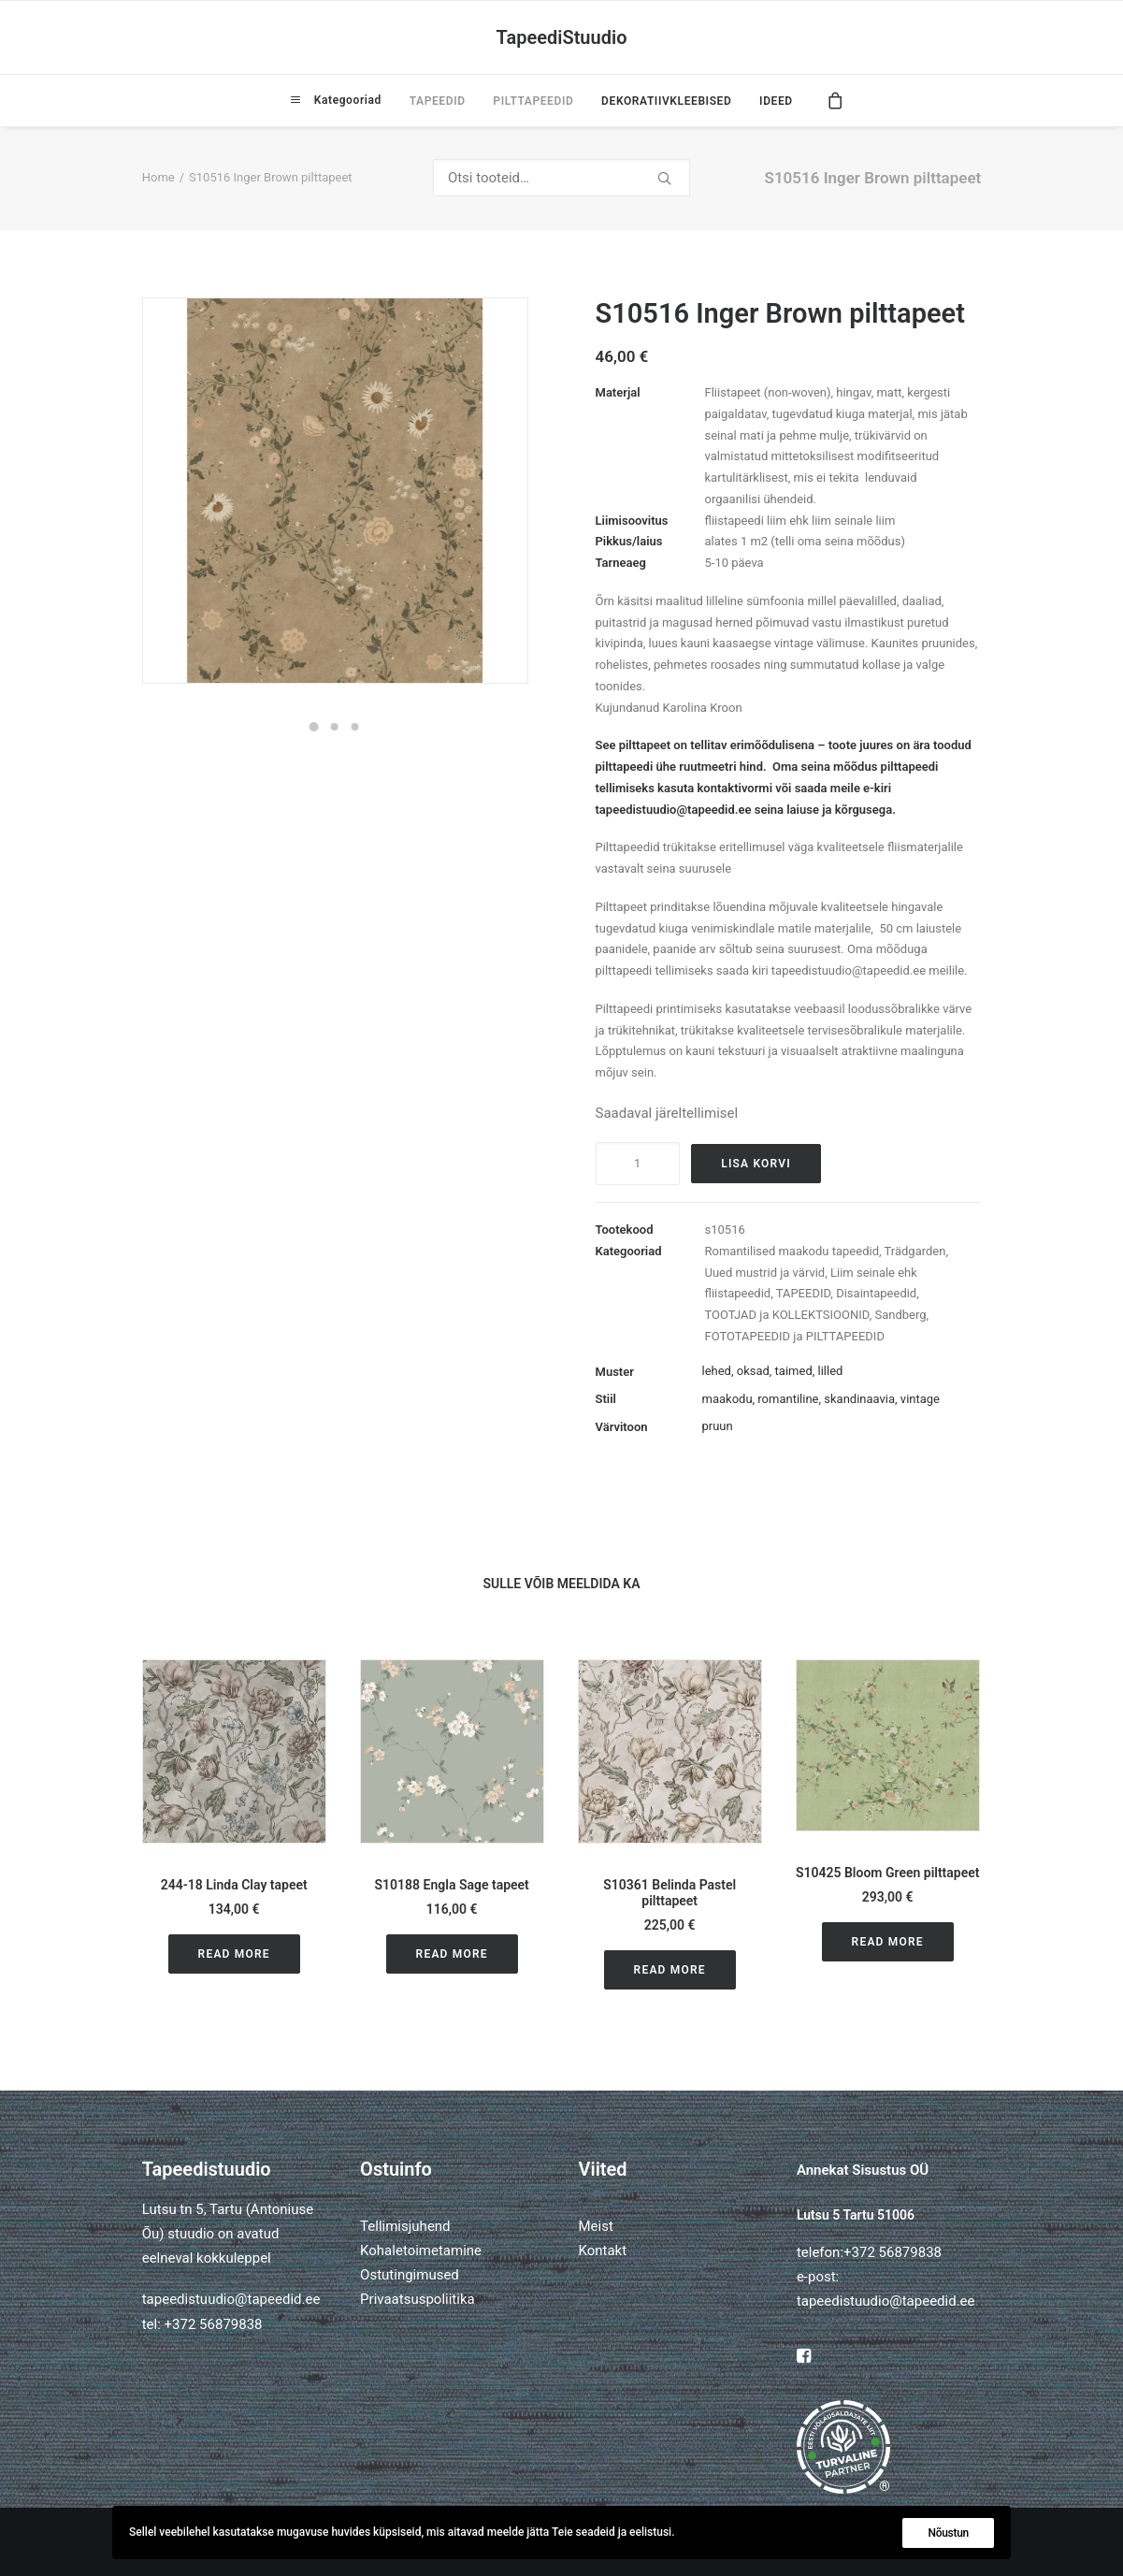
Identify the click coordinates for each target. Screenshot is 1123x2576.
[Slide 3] (355, 726)
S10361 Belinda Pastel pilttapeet (669, 1892)
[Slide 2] (334, 726)
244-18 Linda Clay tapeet (234, 1884)
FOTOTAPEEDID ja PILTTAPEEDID (795, 1336)
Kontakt (602, 2250)
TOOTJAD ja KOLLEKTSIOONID (787, 1315)
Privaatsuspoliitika (417, 2299)
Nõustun (948, 2533)
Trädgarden (915, 1251)
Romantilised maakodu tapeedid (792, 1251)
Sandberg (900, 1315)
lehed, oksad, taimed (757, 1371)
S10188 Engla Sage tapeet (452, 1884)
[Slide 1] (314, 726)
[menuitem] (336, 100)
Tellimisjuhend (405, 2226)
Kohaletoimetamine (421, 2250)
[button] (234, 1751)
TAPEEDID (438, 101)
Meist (595, 2226)
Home (158, 177)
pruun (717, 1426)
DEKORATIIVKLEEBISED (666, 101)
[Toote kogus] (638, 1163)
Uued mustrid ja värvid (765, 1273)
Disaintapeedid (876, 1293)
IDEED (776, 101)
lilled (830, 1371)
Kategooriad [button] (346, 100)
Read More (234, 1954)
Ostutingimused (409, 2274)
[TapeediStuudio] (562, 37)
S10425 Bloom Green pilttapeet (888, 1872)
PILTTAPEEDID (533, 101)
